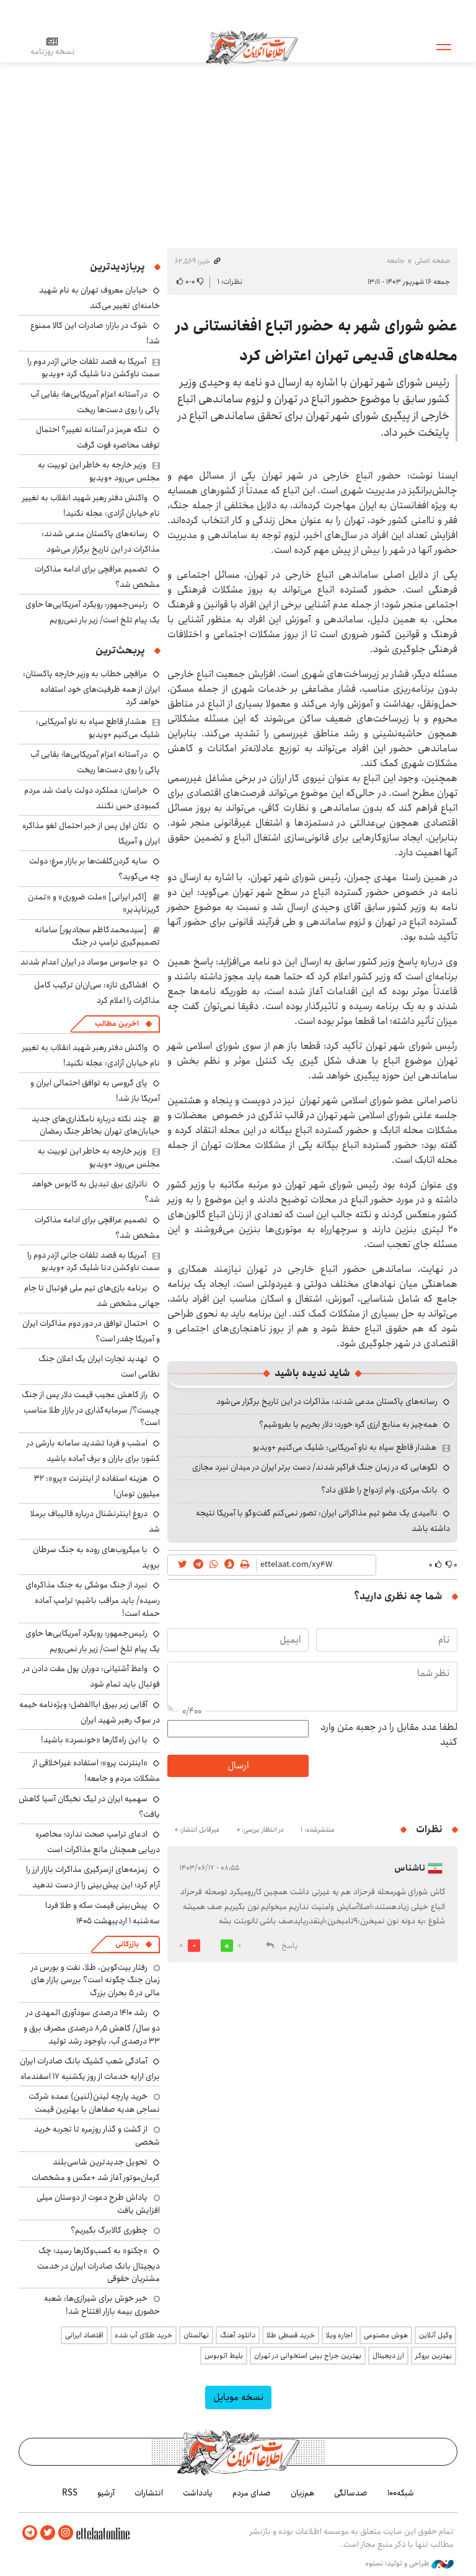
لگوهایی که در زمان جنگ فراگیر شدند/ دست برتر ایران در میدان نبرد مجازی (315, 1467)
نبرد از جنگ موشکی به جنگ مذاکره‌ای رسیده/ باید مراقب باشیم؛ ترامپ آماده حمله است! (92, 1599)
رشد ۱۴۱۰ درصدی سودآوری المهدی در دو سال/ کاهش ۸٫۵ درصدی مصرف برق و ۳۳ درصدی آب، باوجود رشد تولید (92, 2026)
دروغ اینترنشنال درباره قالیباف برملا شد (95, 1521)
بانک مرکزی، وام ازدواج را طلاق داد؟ (379, 1490)
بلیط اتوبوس (224, 2356)
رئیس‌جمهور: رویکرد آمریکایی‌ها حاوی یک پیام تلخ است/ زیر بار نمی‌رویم (92, 612)
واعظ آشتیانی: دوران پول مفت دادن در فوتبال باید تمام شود (91, 1676)
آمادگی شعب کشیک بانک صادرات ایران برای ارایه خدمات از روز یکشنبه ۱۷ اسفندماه (90, 2068)
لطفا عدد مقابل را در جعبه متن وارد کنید (388, 1735)
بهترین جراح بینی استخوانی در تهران (307, 2356)
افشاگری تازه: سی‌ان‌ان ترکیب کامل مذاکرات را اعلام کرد (97, 992)
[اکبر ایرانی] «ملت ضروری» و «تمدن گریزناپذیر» (94, 903)
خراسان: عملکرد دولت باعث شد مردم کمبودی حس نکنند (92, 798)
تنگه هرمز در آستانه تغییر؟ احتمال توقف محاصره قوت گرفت (98, 437)
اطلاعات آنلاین (253, 46)
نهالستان (196, 2335)
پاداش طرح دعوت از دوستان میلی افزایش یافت (98, 2203)
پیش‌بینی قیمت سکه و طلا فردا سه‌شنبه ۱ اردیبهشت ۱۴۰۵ (102, 1913)
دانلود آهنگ (237, 2335)
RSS (69, 2493)
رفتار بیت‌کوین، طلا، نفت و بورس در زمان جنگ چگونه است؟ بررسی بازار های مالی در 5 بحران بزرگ (95, 1980)
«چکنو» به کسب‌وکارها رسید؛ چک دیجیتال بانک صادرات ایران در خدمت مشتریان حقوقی (98, 2264)
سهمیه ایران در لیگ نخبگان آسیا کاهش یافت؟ (89, 1806)
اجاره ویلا (339, 2335)
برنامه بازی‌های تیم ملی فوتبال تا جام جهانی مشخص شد (92, 1295)
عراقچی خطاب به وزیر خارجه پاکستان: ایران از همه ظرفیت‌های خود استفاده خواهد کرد (91, 687)
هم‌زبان (302, 2493)
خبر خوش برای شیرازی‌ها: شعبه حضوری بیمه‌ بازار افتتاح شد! (102, 2304)
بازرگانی (127, 1944)
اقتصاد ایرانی (84, 2335)
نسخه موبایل (238, 2397)
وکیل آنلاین (435, 2335)
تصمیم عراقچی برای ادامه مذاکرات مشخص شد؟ (97, 576)
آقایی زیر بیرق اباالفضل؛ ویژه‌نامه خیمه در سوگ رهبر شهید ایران (89, 1712)
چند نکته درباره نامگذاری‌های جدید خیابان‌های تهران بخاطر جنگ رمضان (96, 1125)
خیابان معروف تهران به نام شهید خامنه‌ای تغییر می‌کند (99, 297)
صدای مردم (251, 2493)
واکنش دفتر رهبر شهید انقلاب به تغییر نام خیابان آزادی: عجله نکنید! (91, 505)
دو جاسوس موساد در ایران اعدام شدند (84, 962)
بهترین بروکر (433, 2356)
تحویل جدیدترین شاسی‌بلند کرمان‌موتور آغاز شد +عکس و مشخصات (96, 2169)
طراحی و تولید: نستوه (409, 2563)
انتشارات (148, 2493)
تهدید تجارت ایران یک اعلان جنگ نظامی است (99, 1366)
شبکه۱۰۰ (400, 2493)
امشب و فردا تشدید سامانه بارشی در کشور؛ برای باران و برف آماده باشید (93, 1450)
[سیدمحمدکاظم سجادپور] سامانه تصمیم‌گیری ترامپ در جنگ (97, 936)
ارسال (238, 1765)
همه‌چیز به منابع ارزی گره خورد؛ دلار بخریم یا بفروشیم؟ (348, 1424)
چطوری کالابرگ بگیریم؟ (109, 2230)
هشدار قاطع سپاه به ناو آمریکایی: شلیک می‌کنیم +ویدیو (344, 1447)
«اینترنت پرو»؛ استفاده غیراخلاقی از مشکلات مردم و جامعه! (96, 1770)
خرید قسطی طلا (291, 2335)
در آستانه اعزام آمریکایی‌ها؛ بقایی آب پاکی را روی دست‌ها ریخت (95, 402)
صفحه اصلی (432, 261)
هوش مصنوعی (386, 2335)
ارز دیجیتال (388, 2356)
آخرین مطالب (117, 1024)
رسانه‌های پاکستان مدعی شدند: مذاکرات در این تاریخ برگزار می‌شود (327, 1401)
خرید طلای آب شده (143, 2335)
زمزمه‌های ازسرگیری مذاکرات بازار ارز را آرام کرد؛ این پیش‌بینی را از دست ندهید (93, 1877)
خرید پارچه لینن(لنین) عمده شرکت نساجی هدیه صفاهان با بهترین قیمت (94, 2102)
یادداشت (198, 2493)
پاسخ (289, 1945)
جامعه (396, 261)
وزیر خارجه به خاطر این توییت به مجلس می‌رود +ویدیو (99, 471)
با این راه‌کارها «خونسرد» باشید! (94, 1740)
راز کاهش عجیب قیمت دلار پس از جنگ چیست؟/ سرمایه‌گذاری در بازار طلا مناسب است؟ (91, 1408)
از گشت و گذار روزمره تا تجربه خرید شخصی (97, 2135)
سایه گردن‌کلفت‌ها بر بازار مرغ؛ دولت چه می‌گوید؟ (94, 868)
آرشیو (106, 2493)
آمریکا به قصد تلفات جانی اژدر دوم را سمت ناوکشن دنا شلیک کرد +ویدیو (93, 368)
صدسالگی (351, 2493)
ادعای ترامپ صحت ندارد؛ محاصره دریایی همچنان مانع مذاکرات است (97, 1841)
